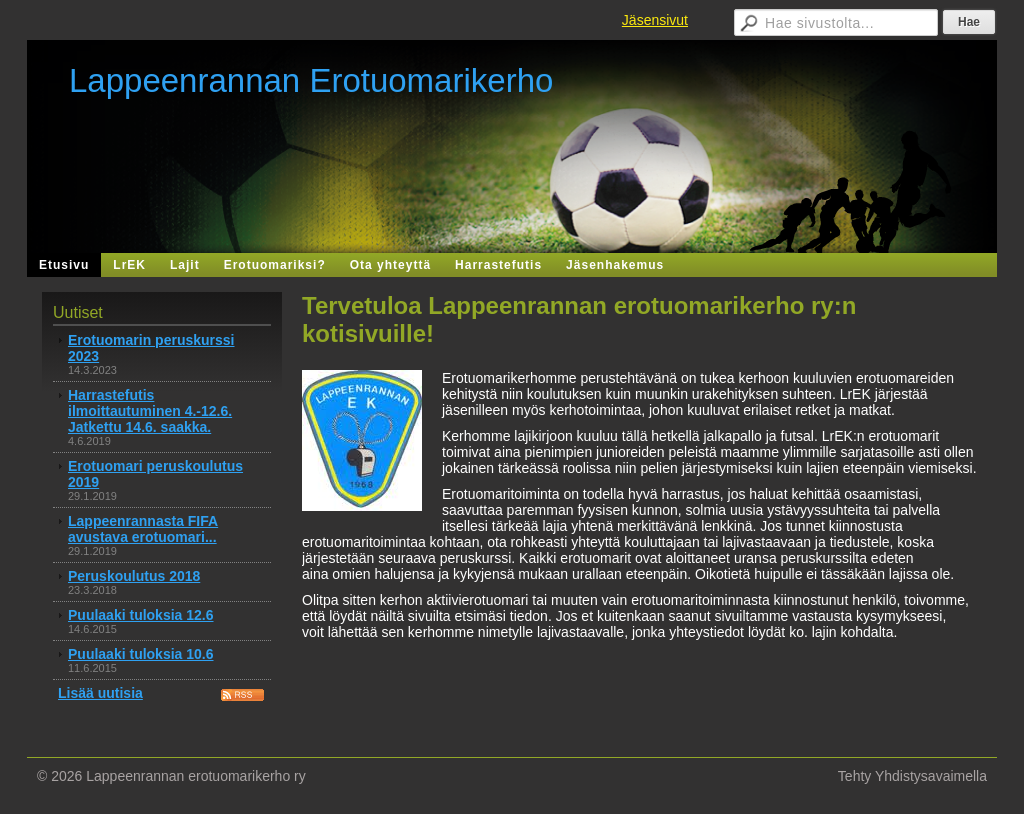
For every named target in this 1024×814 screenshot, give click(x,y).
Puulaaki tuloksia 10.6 (141, 654)
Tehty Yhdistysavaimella (912, 776)
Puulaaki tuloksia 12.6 (141, 615)
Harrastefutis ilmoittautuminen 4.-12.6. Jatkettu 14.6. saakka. (150, 411)
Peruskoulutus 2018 (134, 576)
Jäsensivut (655, 20)
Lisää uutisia (100, 693)
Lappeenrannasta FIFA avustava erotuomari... (143, 529)
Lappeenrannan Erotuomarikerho (311, 80)
